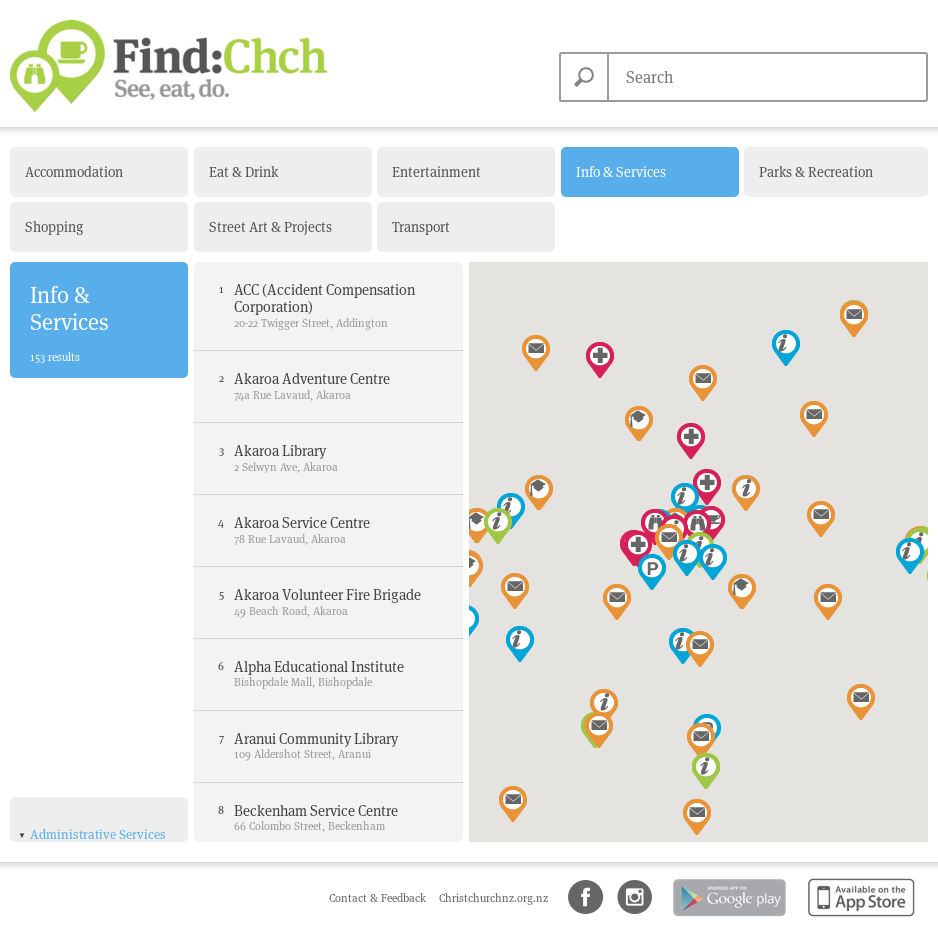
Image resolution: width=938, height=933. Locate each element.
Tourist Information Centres (96, 661)
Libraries (65, 591)
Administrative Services (98, 421)
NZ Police (67, 612)
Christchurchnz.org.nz (493, 898)
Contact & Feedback (379, 898)
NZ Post (62, 632)
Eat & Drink (243, 172)
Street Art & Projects (270, 227)
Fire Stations (76, 534)
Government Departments (76, 563)
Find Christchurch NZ (168, 66)
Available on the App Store (857, 917)
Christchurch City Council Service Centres (91, 499)
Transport (421, 227)
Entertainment (436, 172)
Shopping (54, 227)
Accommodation (74, 172)
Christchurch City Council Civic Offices (99, 454)
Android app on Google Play (728, 917)
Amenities (59, 699)
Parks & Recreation (816, 172)
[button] (520, 644)
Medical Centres (85, 781)
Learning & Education (92, 812)
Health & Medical (78, 735)
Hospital (64, 760)
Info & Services (621, 172)
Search (584, 77)
